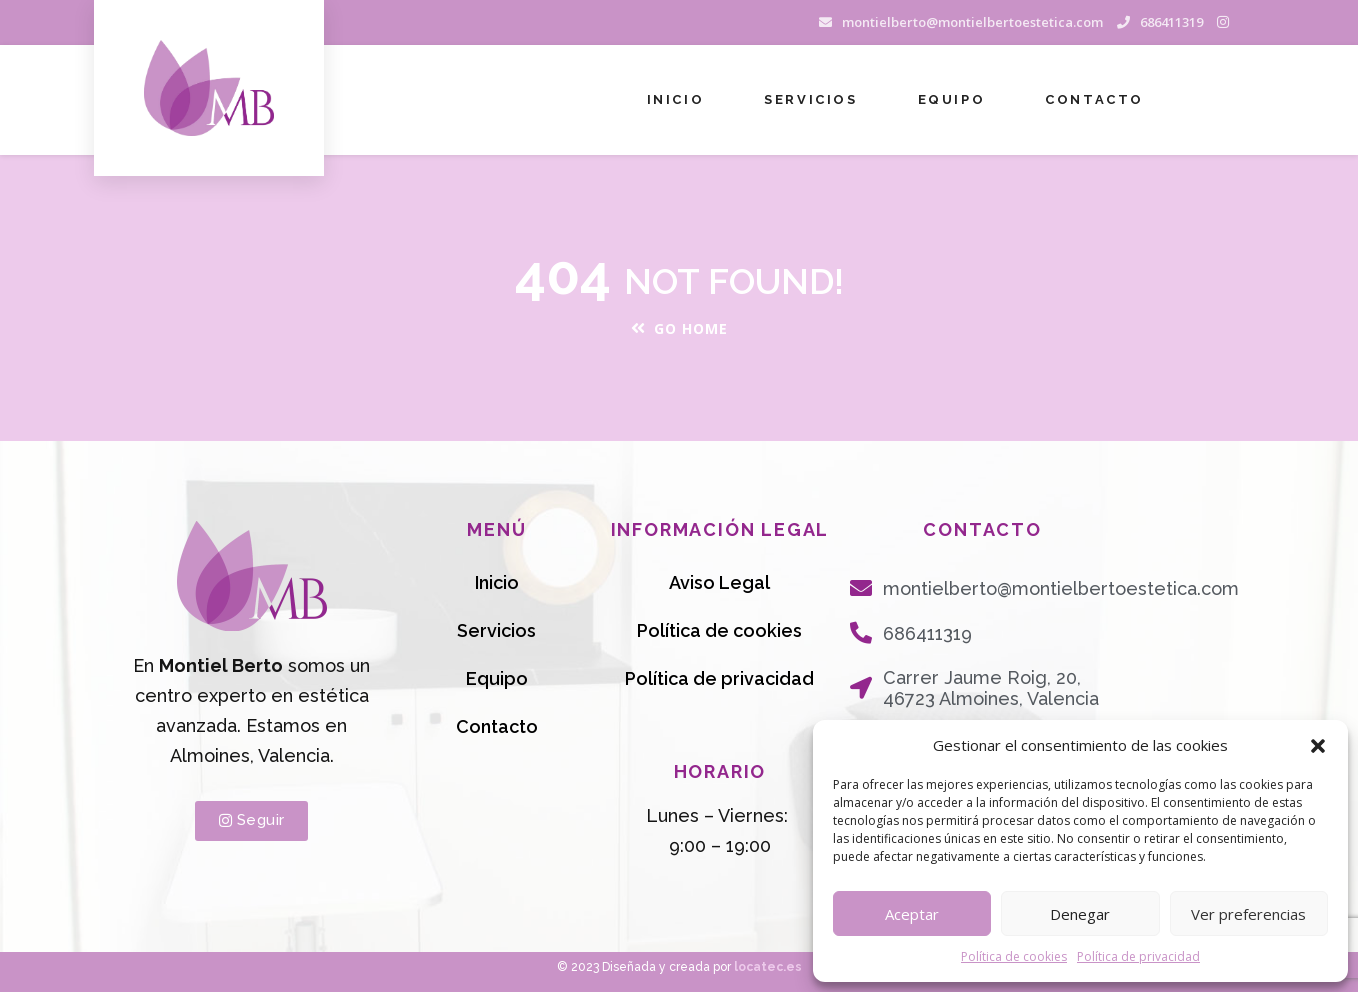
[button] (1318, 746)
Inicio (676, 99)
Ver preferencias (1248, 914)
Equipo (952, 99)
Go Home (679, 328)
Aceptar (912, 914)
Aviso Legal (719, 582)
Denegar (1080, 914)
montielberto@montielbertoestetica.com (972, 22)
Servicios (810, 99)
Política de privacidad (1138, 956)
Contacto (1094, 99)
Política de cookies (1014, 956)
